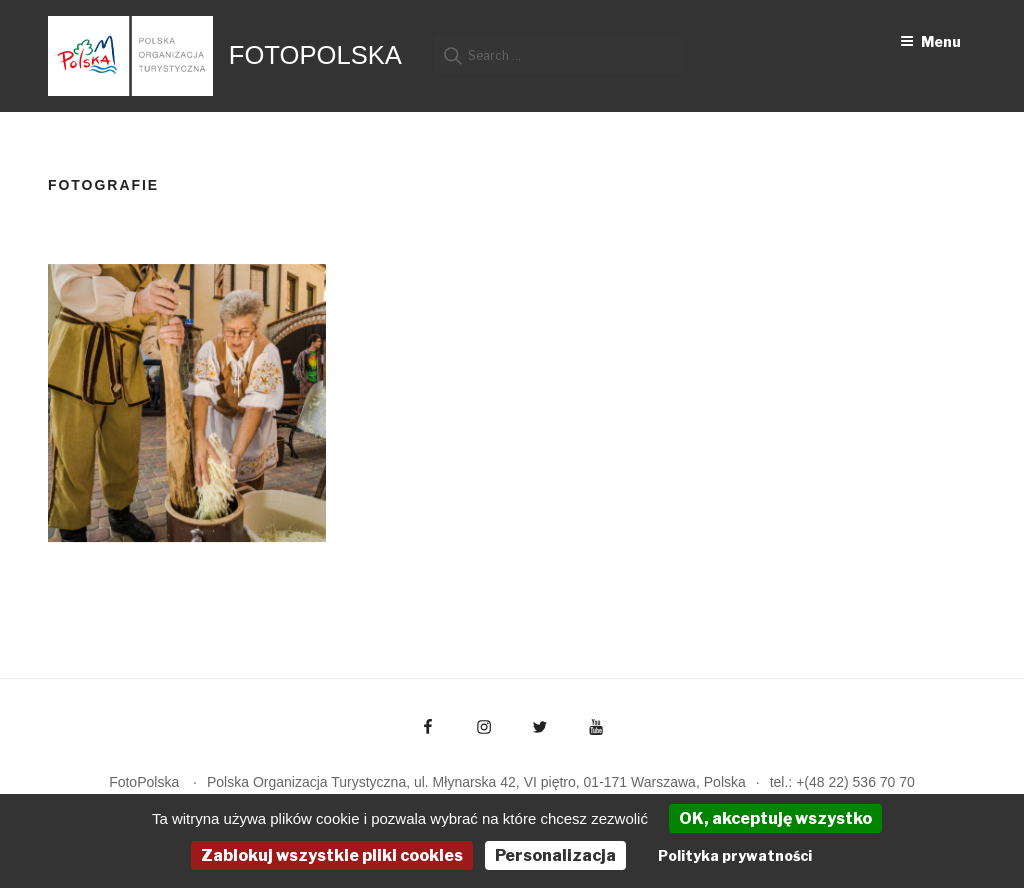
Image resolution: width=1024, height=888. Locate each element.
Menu (930, 41)
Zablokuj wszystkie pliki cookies (332, 855)
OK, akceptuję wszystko (775, 818)
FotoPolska (315, 55)
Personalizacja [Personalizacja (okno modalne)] (555, 855)
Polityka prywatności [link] (735, 855)
